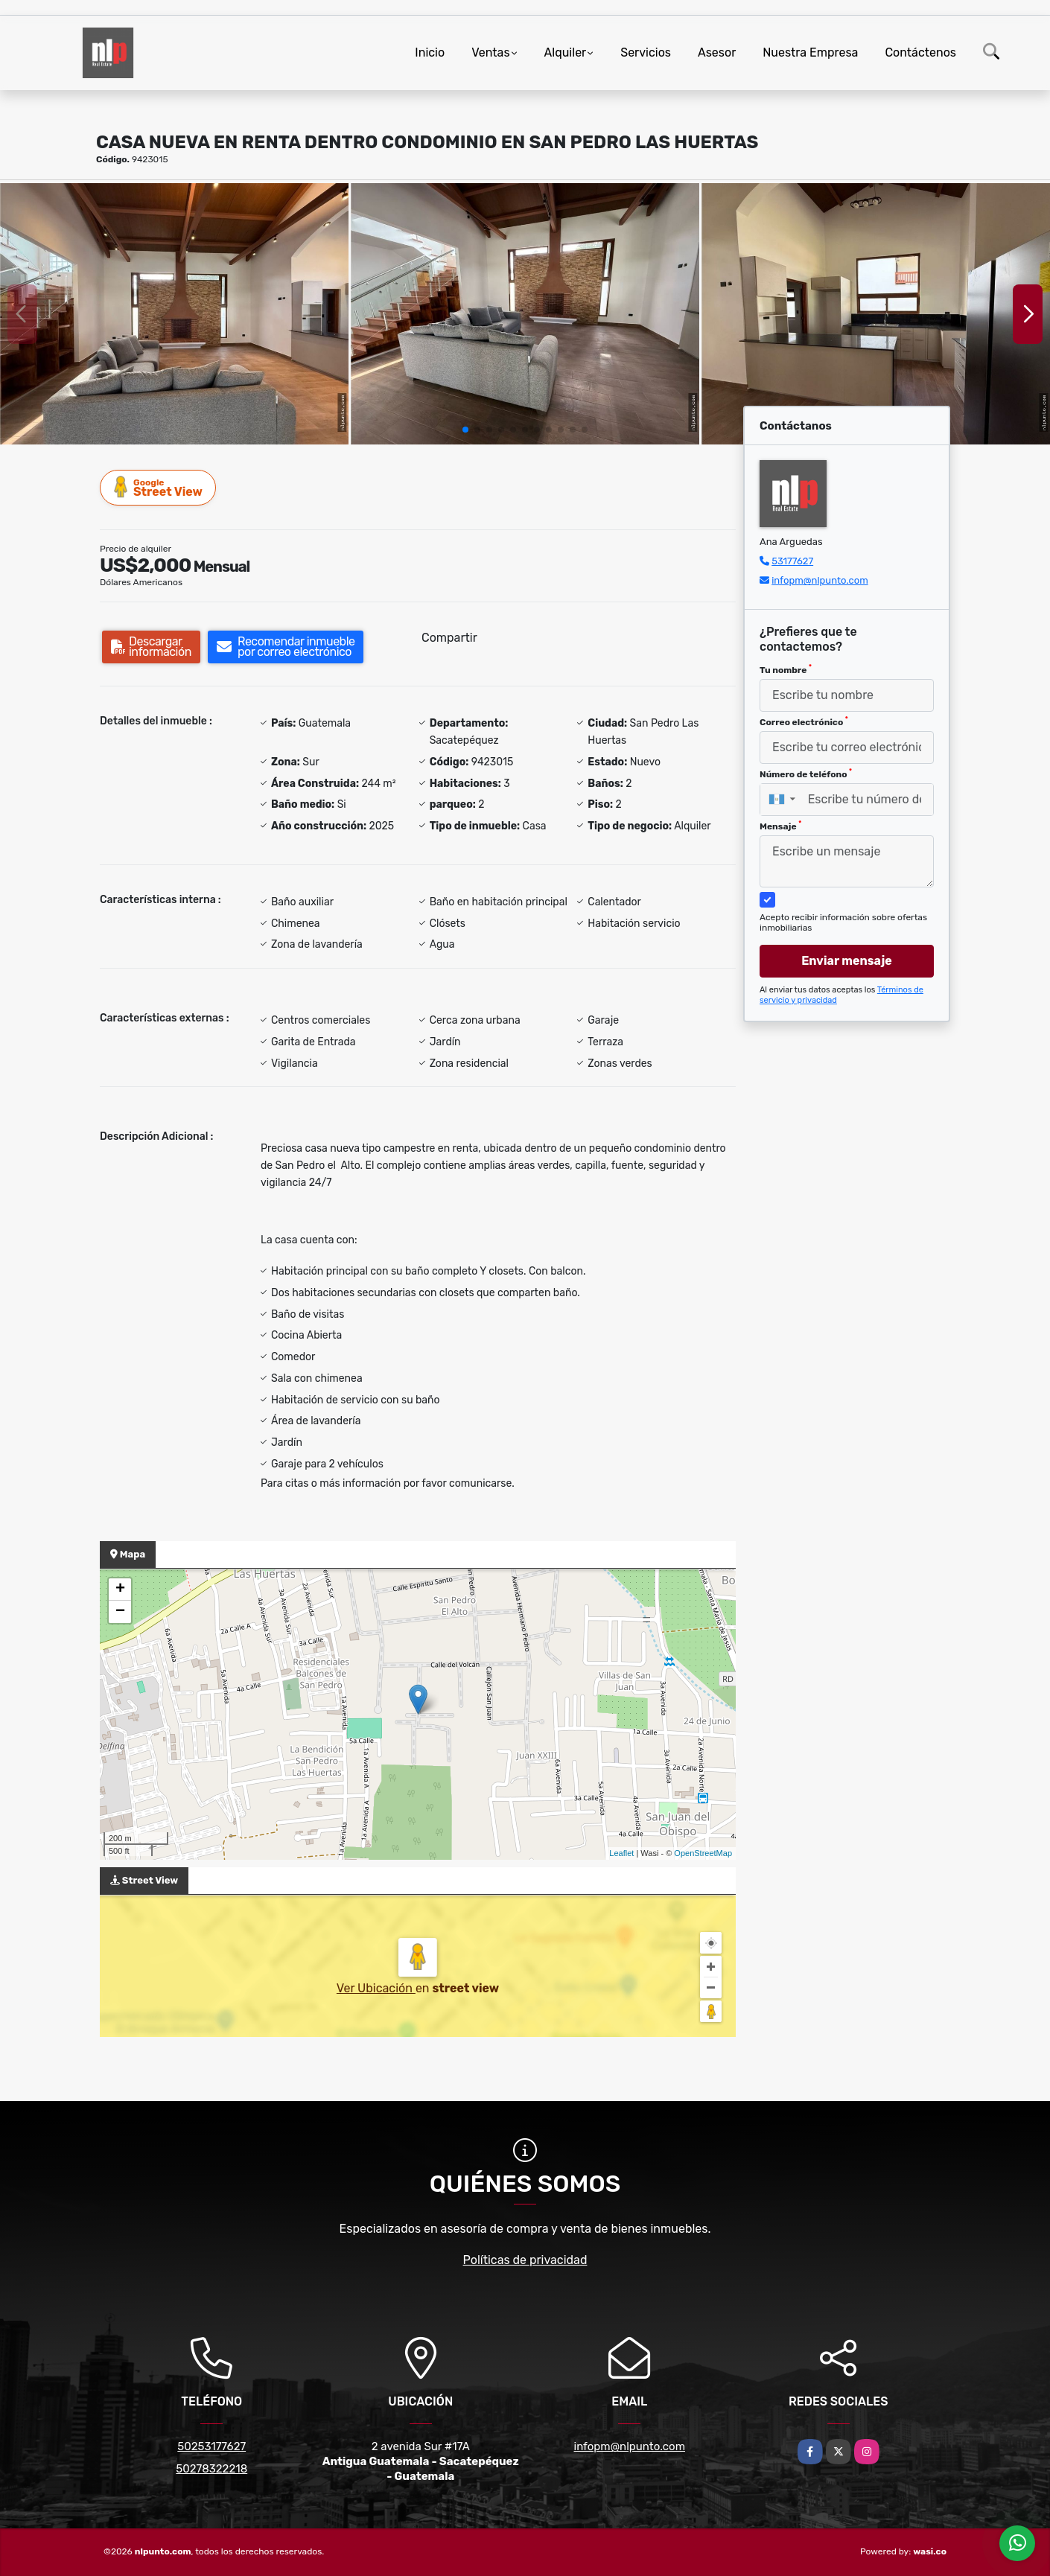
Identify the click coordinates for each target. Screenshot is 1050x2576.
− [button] (120, 1612)
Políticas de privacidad (525, 2260)
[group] (174, 313)
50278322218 (211, 2468)
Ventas (490, 52)
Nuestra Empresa (810, 52)
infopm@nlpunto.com (819, 580)
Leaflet (621, 1853)
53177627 (792, 561)
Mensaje (780, 826)
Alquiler (565, 52)
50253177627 (211, 2446)
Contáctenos (920, 52)
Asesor (717, 52)
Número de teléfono (806, 774)
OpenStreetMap (703, 1853)
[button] (465, 430)
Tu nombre (786, 669)
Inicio (430, 52)
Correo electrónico (804, 721)
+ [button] (120, 1589)
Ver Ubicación (376, 1988)
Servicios (645, 52)
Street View (158, 487)
